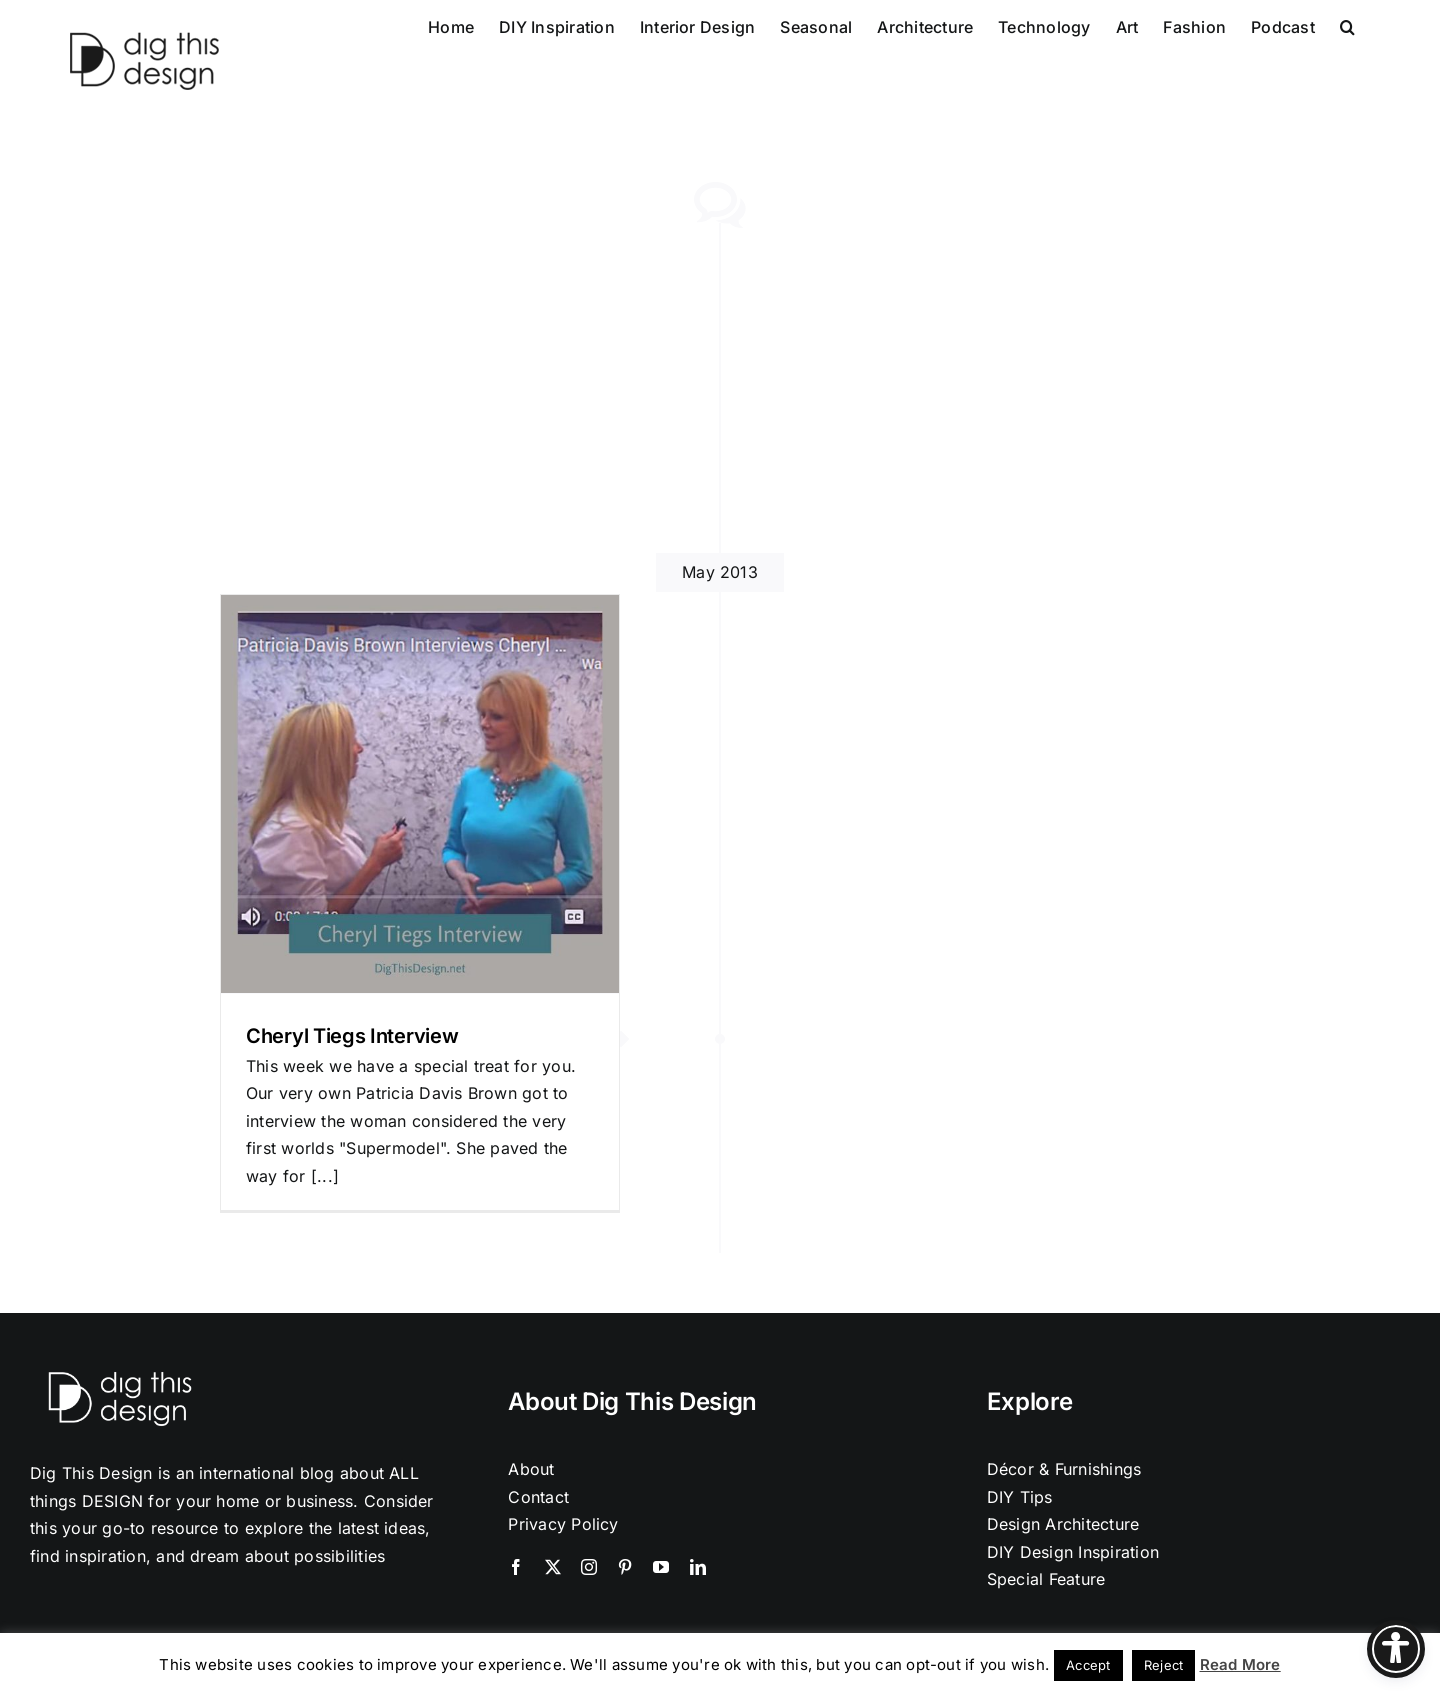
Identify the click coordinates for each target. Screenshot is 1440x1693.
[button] (1347, 25)
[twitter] (553, 1567)
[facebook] (516, 1567)
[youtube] (661, 1567)
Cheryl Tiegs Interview (352, 1036)
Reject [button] (1163, 1665)
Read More (1240, 1664)
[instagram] (589, 1567)
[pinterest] (625, 1567)
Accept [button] (1088, 1665)
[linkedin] (698, 1567)
